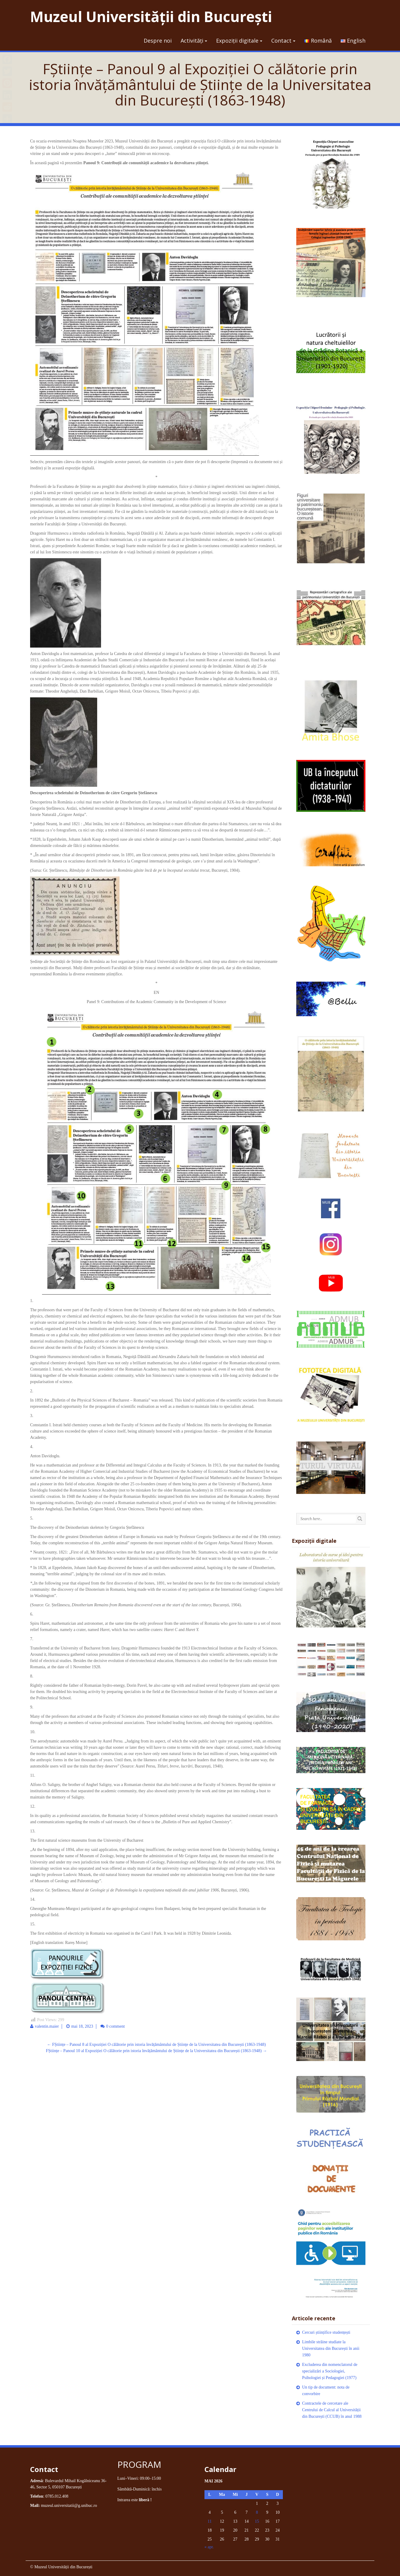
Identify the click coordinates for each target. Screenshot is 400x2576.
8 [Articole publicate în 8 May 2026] (257, 2512)
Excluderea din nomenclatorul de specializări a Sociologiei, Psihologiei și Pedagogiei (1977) (329, 2371)
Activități (192, 40)
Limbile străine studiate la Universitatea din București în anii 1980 (330, 2348)
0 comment (115, 2026)
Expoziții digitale (237, 40)
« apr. (209, 2547)
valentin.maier (47, 2026)
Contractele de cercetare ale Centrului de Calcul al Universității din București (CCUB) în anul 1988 (332, 2410)
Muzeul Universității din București (151, 16)
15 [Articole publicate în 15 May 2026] (257, 2521)
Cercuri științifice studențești (326, 2332)
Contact (281, 40)
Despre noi (158, 40)
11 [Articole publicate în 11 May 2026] (210, 2521)
